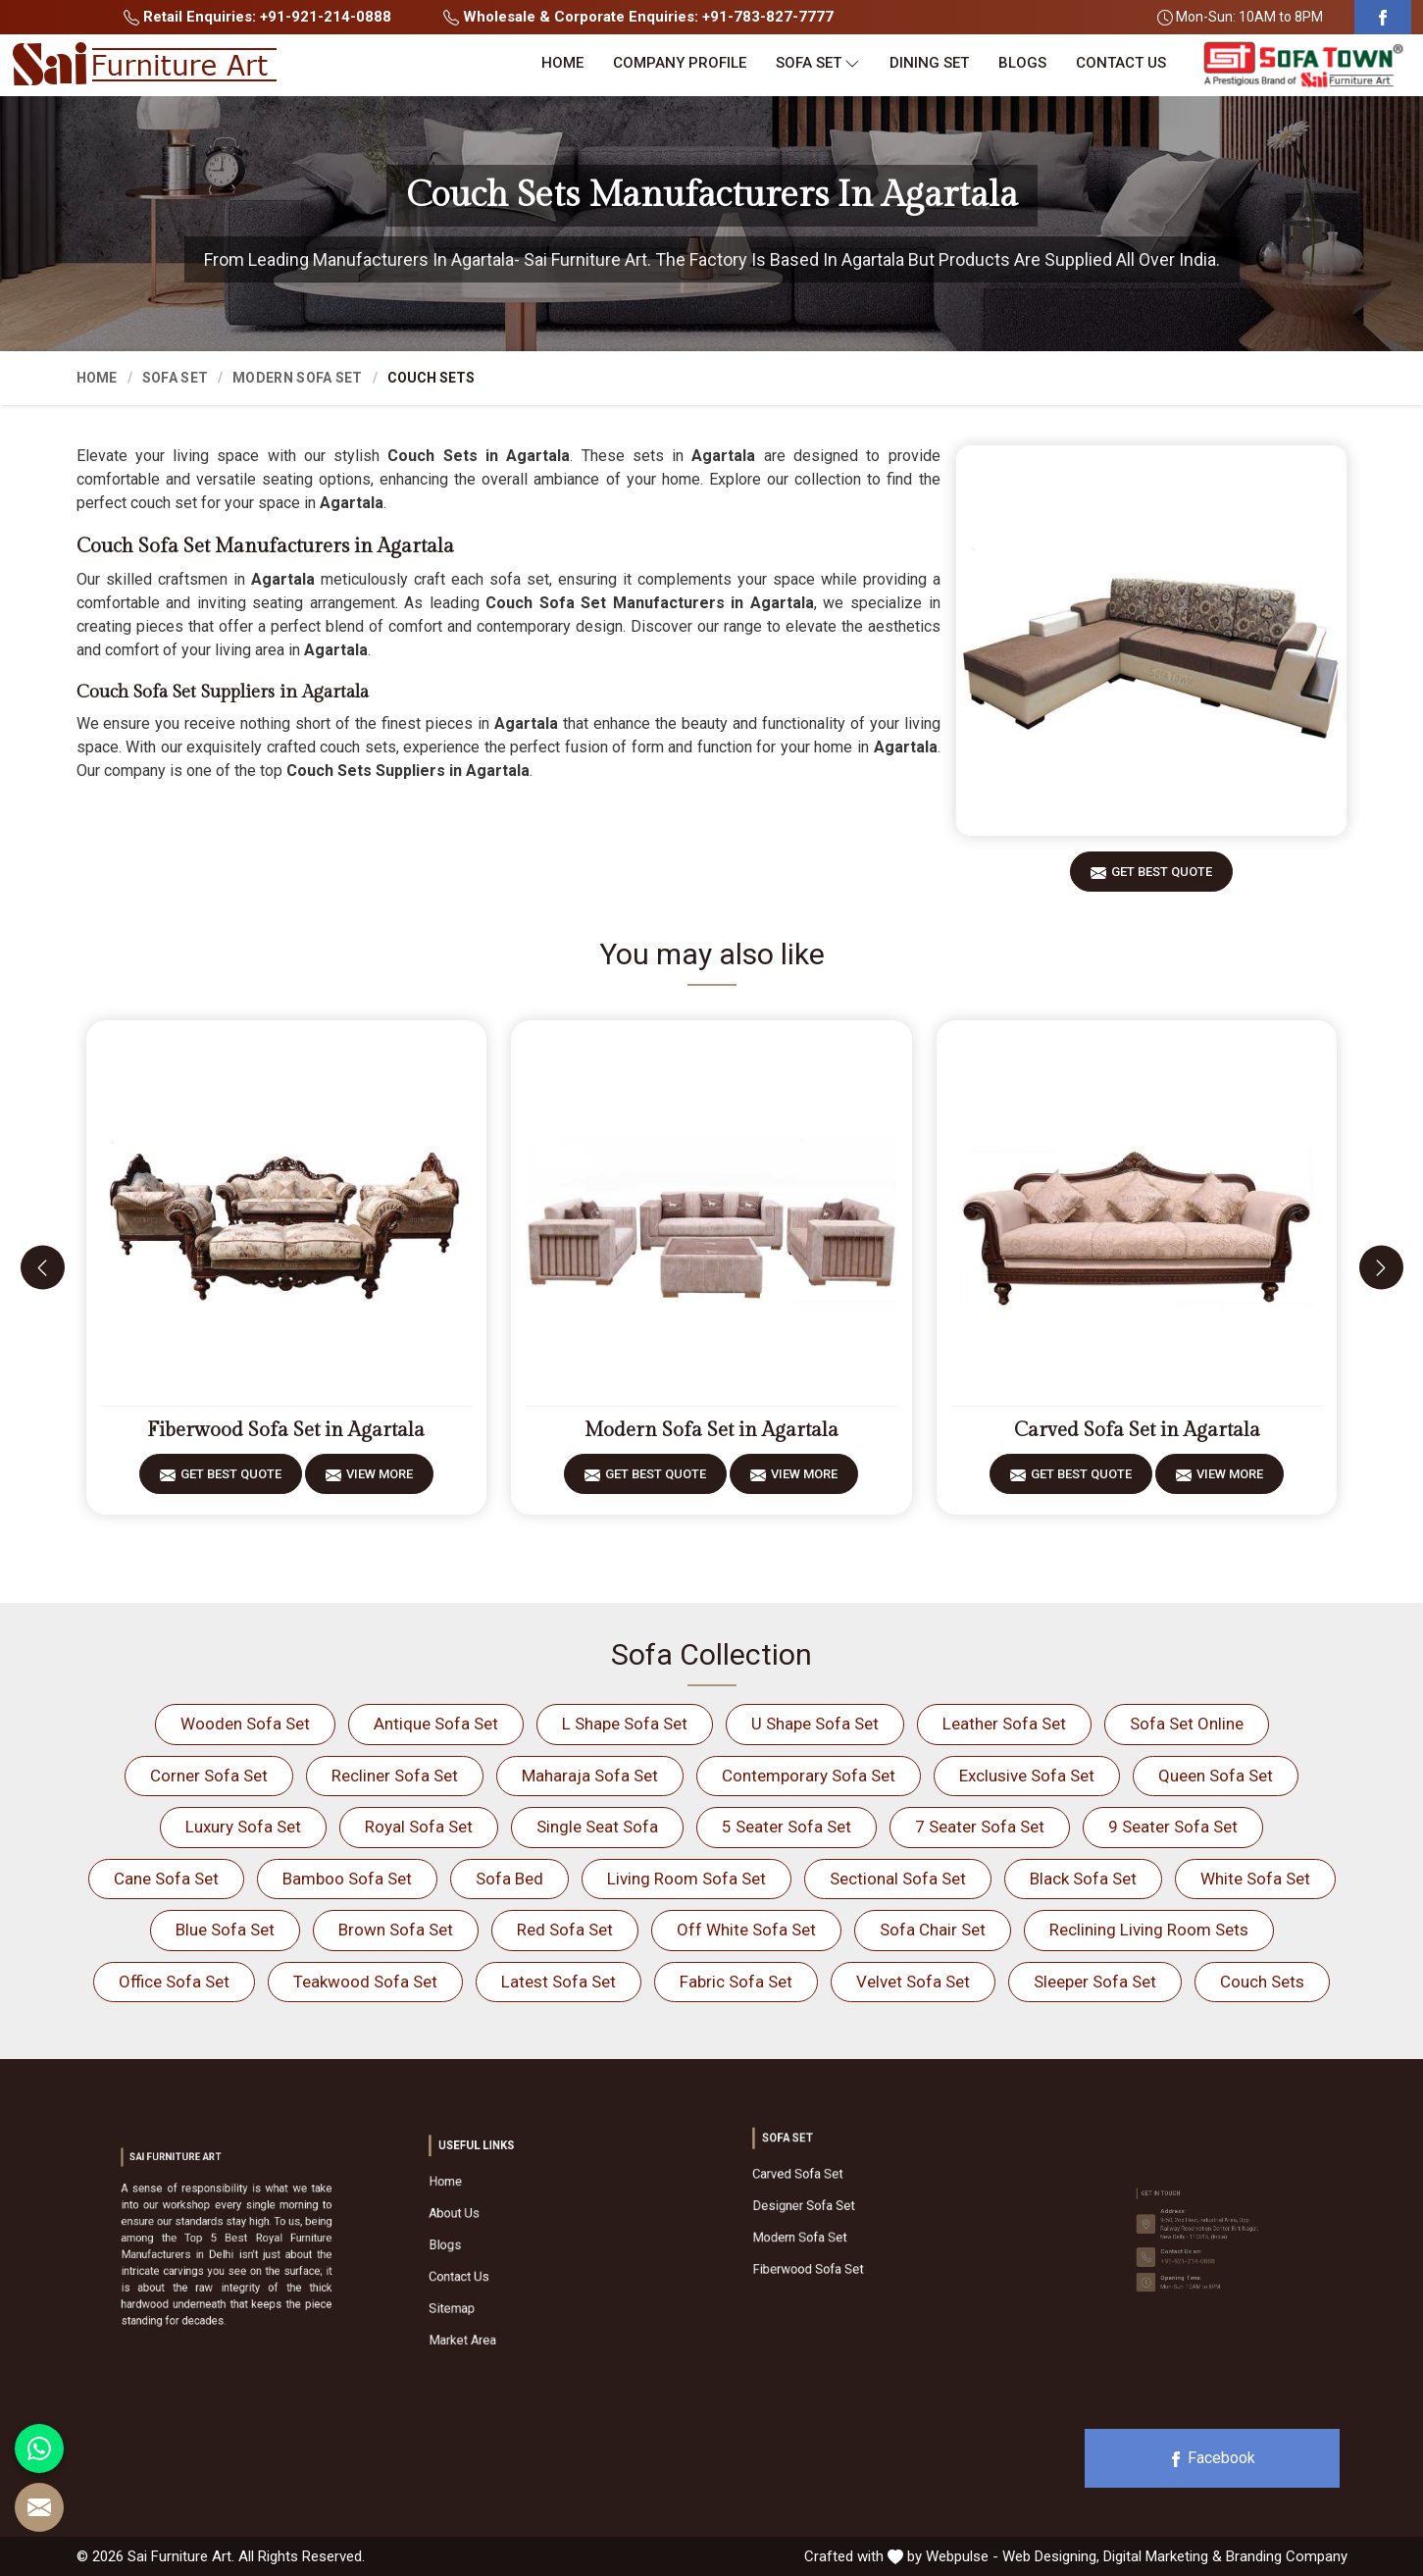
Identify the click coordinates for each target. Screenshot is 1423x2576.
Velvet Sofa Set (913, 1981)
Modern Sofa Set (297, 378)
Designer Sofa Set (846, 2208)
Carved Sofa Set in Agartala (1137, 1430)
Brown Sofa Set (395, 1929)
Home (562, 63)
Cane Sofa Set (166, 1878)
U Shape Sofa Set (815, 1723)
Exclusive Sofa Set (1026, 1775)
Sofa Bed (509, 1878)
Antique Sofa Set (436, 1723)
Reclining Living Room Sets (1148, 1929)
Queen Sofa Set (1215, 1775)
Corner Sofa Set (209, 1775)
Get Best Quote (1162, 878)
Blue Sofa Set (225, 1929)
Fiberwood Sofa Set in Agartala (286, 1430)
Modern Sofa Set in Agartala (711, 1430)
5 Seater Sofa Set (786, 1826)
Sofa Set (818, 63)
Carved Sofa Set (844, 2196)
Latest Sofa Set (558, 1981)
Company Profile (679, 63)
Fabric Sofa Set (736, 1981)
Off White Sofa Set (746, 1929)
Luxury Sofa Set (243, 1826)
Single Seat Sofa (597, 1826)
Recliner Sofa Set (394, 1775)
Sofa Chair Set (933, 1929)
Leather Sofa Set (1004, 1723)
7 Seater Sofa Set (979, 1826)
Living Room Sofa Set (686, 1878)
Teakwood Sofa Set (365, 1981)
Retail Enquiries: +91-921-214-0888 (257, 17)
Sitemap (512, 2272)
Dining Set (929, 63)
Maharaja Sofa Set (590, 1775)
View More (379, 1481)
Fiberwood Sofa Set (848, 2233)
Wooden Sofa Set (245, 1723)
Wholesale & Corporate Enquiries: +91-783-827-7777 (638, 17)
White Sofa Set (1255, 1878)
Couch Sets (1262, 1981)
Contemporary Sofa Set (808, 1775)
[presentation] (43, 1268)
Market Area (516, 2285)
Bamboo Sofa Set (347, 1878)
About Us (513, 2236)
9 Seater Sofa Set (1173, 1826)
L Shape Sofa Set (624, 1723)
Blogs (1022, 63)
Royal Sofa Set (419, 1826)
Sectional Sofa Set (898, 1878)
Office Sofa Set (174, 1981)
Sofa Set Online (1187, 1723)
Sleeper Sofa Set (1095, 1981)
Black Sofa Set (1083, 1878)
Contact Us (1121, 63)
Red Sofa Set (565, 1929)
